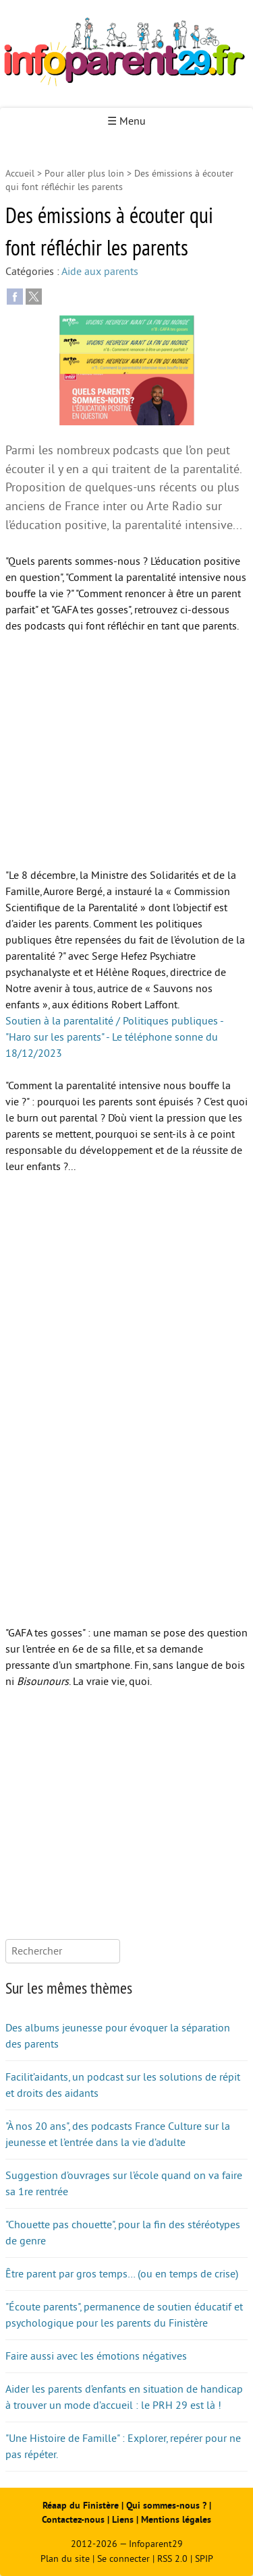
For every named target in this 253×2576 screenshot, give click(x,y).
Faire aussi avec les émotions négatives (96, 2356)
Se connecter (123, 2559)
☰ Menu (126, 121)
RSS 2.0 (172, 2559)
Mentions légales (176, 2519)
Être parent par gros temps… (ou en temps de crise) (121, 2274)
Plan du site (65, 2559)
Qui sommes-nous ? (167, 2505)
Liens (123, 2519)
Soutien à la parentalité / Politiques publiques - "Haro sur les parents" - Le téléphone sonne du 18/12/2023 (114, 1037)
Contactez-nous (73, 2519)
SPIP (204, 2559)
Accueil (19, 173)
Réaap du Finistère (81, 2505)
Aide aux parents (99, 272)
